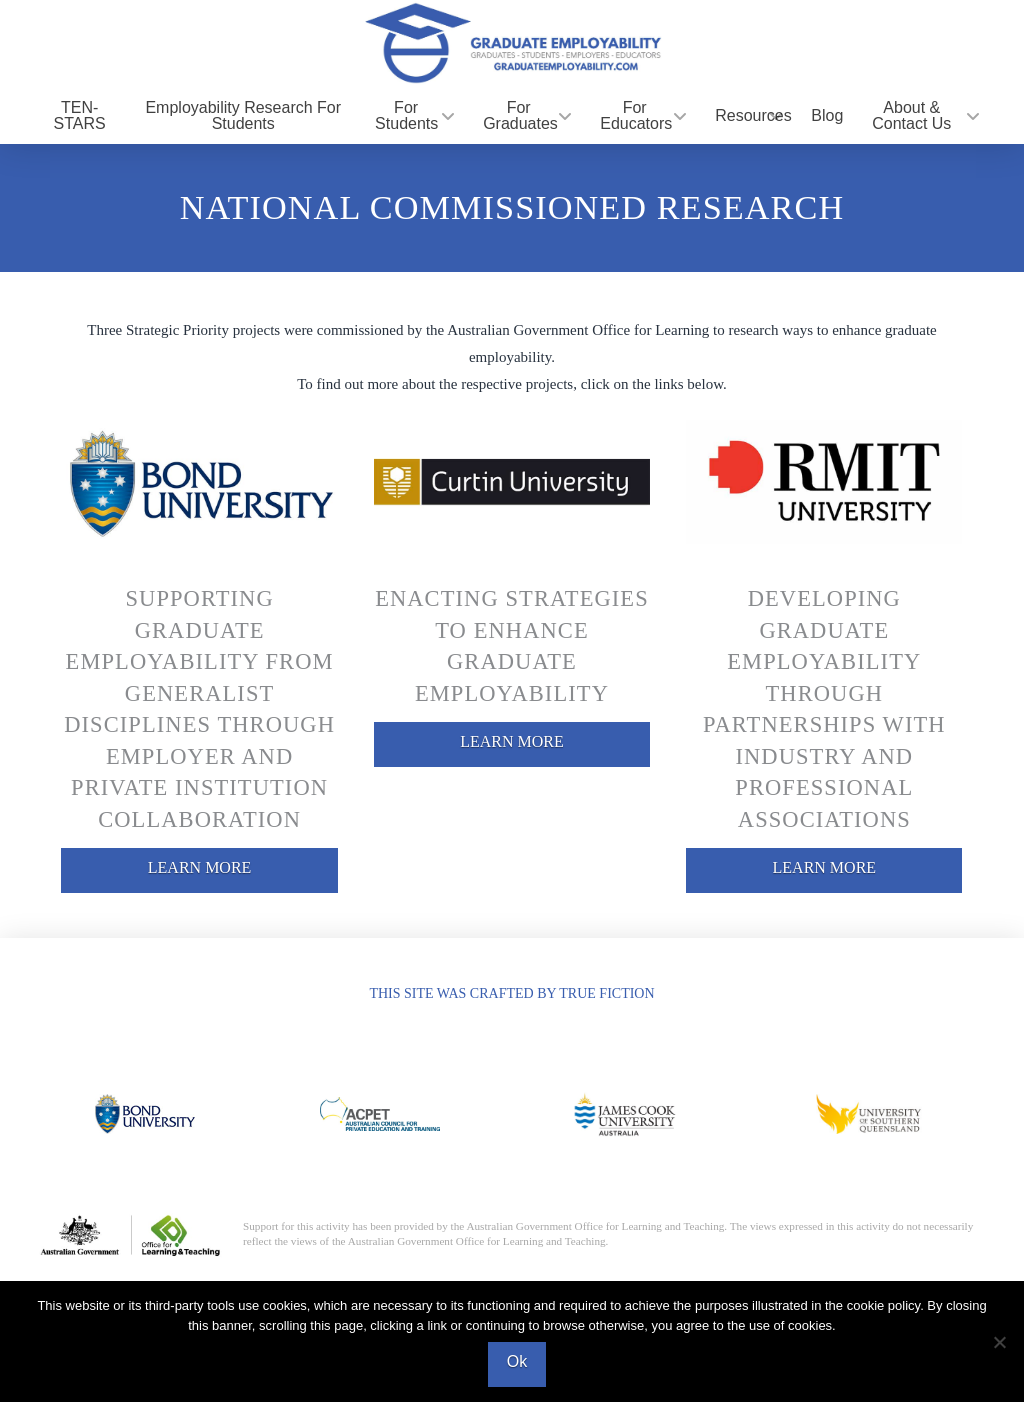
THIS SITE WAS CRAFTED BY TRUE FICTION (511, 993)
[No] (999, 1342)
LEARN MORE (200, 867)
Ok (517, 1361)
